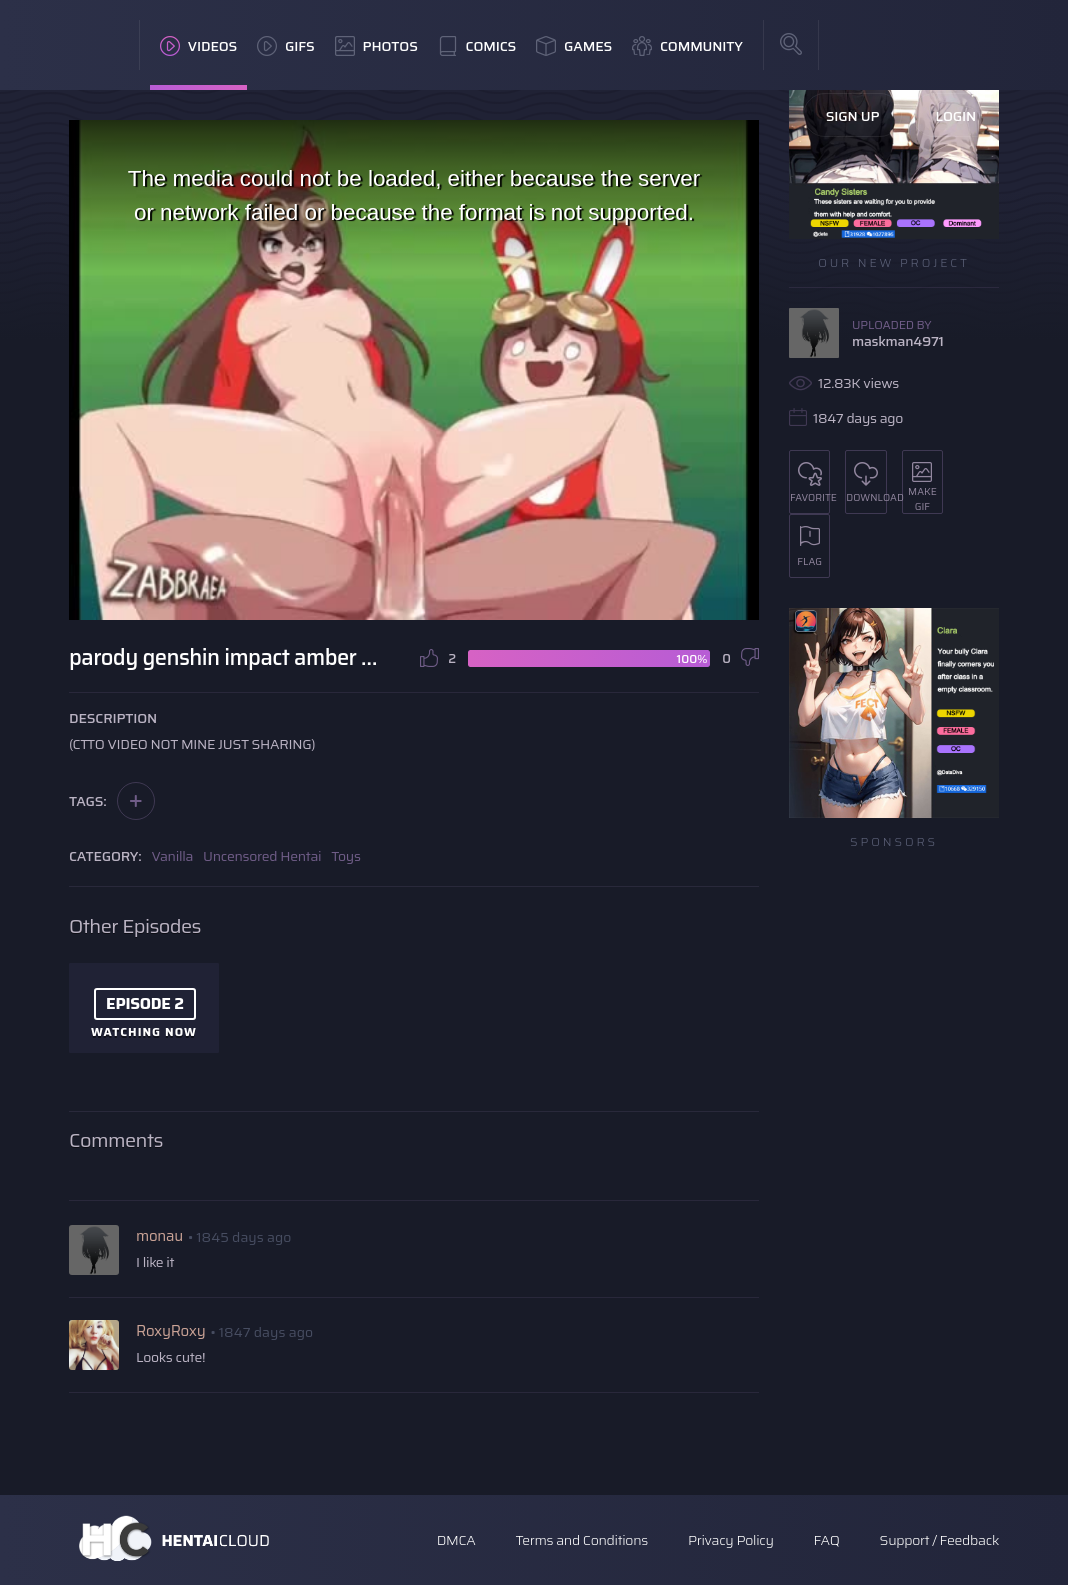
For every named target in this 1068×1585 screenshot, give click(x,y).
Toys (345, 856)
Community (687, 46)
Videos (198, 46)
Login (955, 116)
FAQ (827, 1540)
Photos (376, 46)
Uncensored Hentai (262, 856)
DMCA (456, 1540)
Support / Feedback (939, 1540)
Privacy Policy (731, 1540)
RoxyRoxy (170, 1331)
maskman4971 (898, 341)
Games (574, 46)
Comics (477, 46)
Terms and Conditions (581, 1540)
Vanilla (173, 856)
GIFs (286, 46)
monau (159, 1236)
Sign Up (853, 116)
